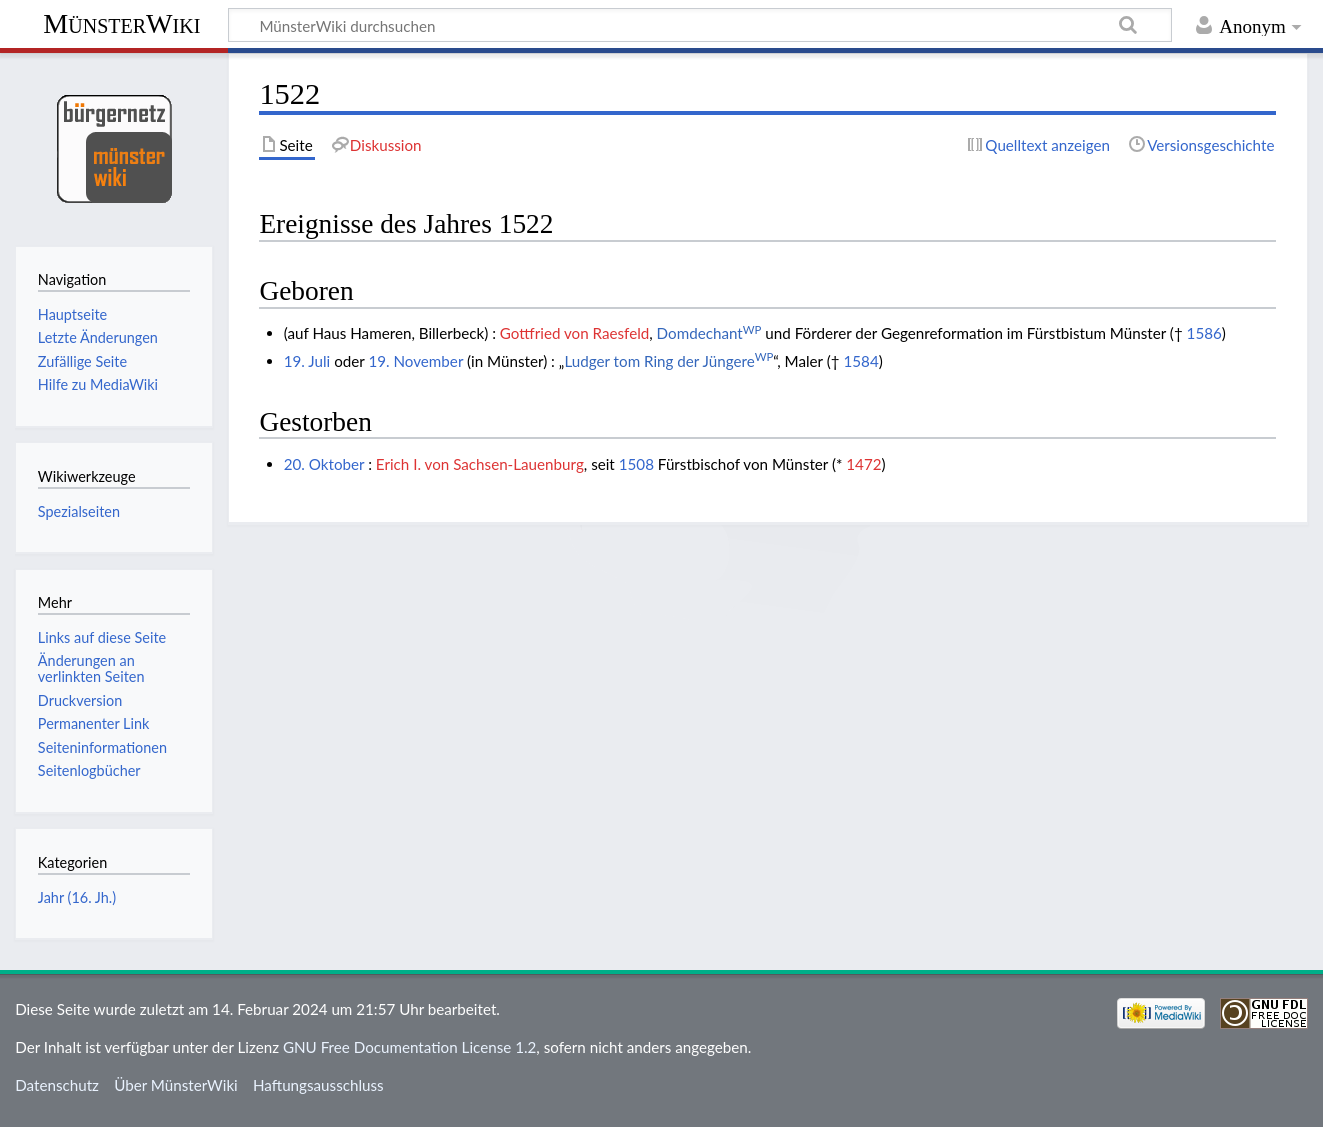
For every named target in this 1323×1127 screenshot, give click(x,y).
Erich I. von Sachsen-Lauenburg (480, 464)
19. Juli (307, 361)
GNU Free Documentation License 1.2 (409, 1047)
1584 (860, 361)
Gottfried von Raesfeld (574, 333)
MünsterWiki (121, 23)
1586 (1204, 333)
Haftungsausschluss (318, 1085)
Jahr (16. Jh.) (77, 897)
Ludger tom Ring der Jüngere (668, 361)
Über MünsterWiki (176, 1085)
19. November (415, 361)
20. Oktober (324, 464)
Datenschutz (57, 1085)
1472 (863, 464)
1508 (636, 464)
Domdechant (709, 333)
